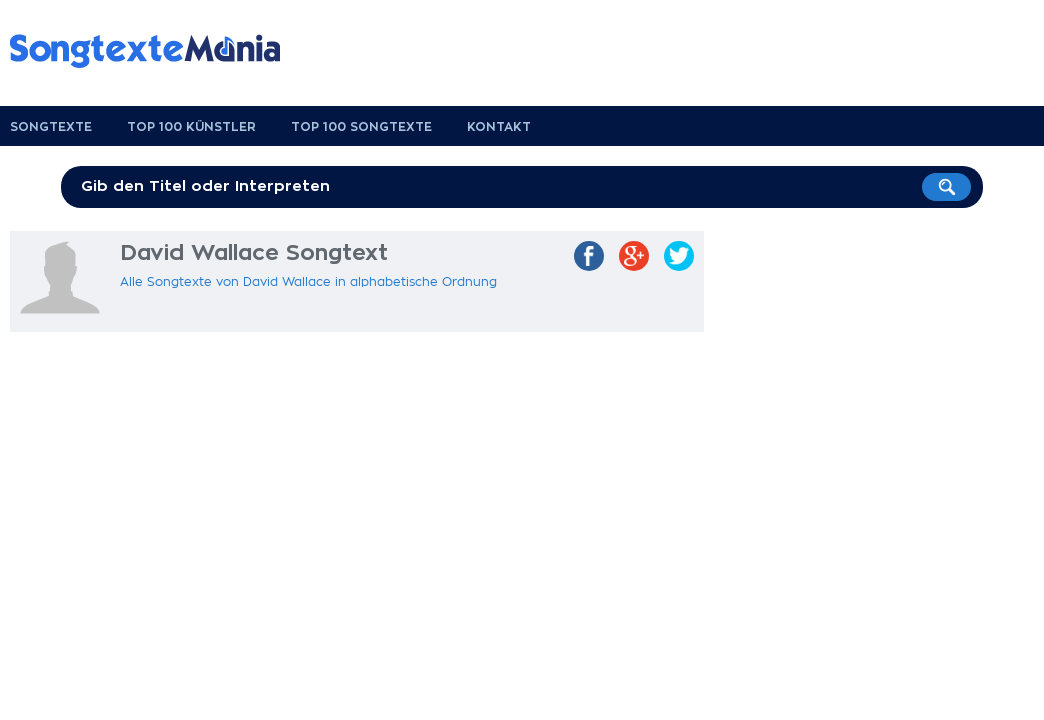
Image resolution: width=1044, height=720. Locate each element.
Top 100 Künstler (191, 127)
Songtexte (51, 127)
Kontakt (499, 127)
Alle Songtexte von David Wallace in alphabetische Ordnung (308, 282)
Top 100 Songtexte (361, 127)
